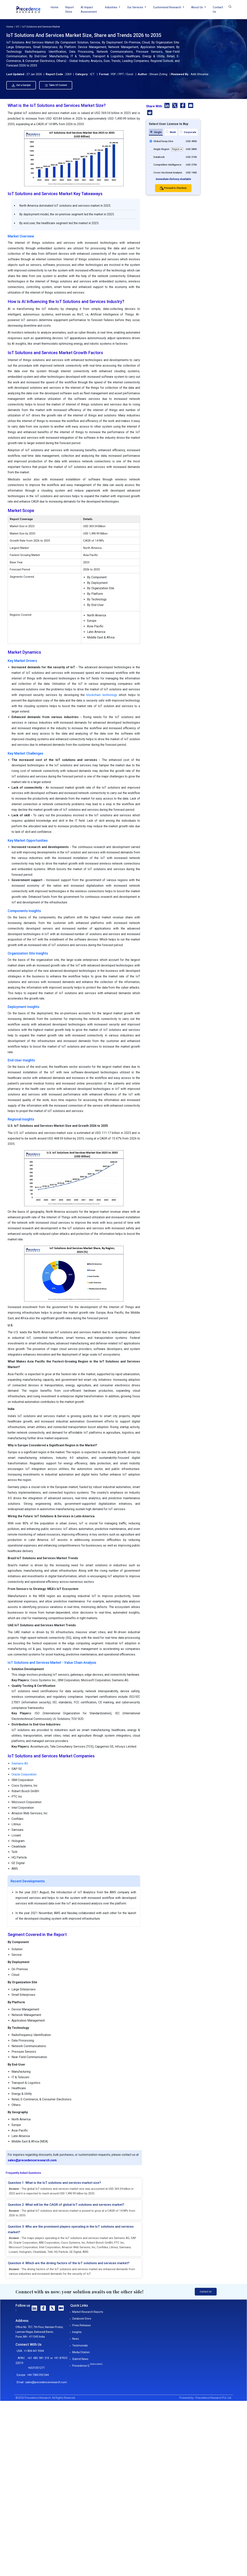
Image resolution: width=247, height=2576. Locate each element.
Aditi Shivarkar (200, 74)
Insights (77, 2332)
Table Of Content (55, 85)
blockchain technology (102, 695)
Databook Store (81, 2318)
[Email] (190, 106)
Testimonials (80, 2345)
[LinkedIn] (167, 106)
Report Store (69, 9)
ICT (17, 26)
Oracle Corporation (24, 1774)
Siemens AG (20, 1763)
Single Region (168, 149)
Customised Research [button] (167, 7)
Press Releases (81, 2325)
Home (54, 7)
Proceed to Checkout (173, 188)
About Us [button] (197, 7)
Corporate (188, 132)
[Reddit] (149, 113)
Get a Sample (21, 85)
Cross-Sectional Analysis (167, 172)
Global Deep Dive (163, 141)
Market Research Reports (87, 2311)
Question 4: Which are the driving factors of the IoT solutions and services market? (68, 2263)
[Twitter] (175, 106)
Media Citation (81, 2352)
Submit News (80, 2358)
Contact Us (218, 9)
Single (156, 132)
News (75, 2338)
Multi (171, 132)
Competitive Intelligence (167, 164)
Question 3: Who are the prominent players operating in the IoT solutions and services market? (71, 2229)
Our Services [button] (135, 7)
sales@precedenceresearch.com (32, 2160)
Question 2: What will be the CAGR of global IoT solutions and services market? (66, 2204)
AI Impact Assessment (89, 9)
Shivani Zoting (158, 74)
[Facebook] (183, 106)
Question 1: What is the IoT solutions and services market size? (54, 2183)
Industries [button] (111, 7)
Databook (159, 157)
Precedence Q (87, 2365)
